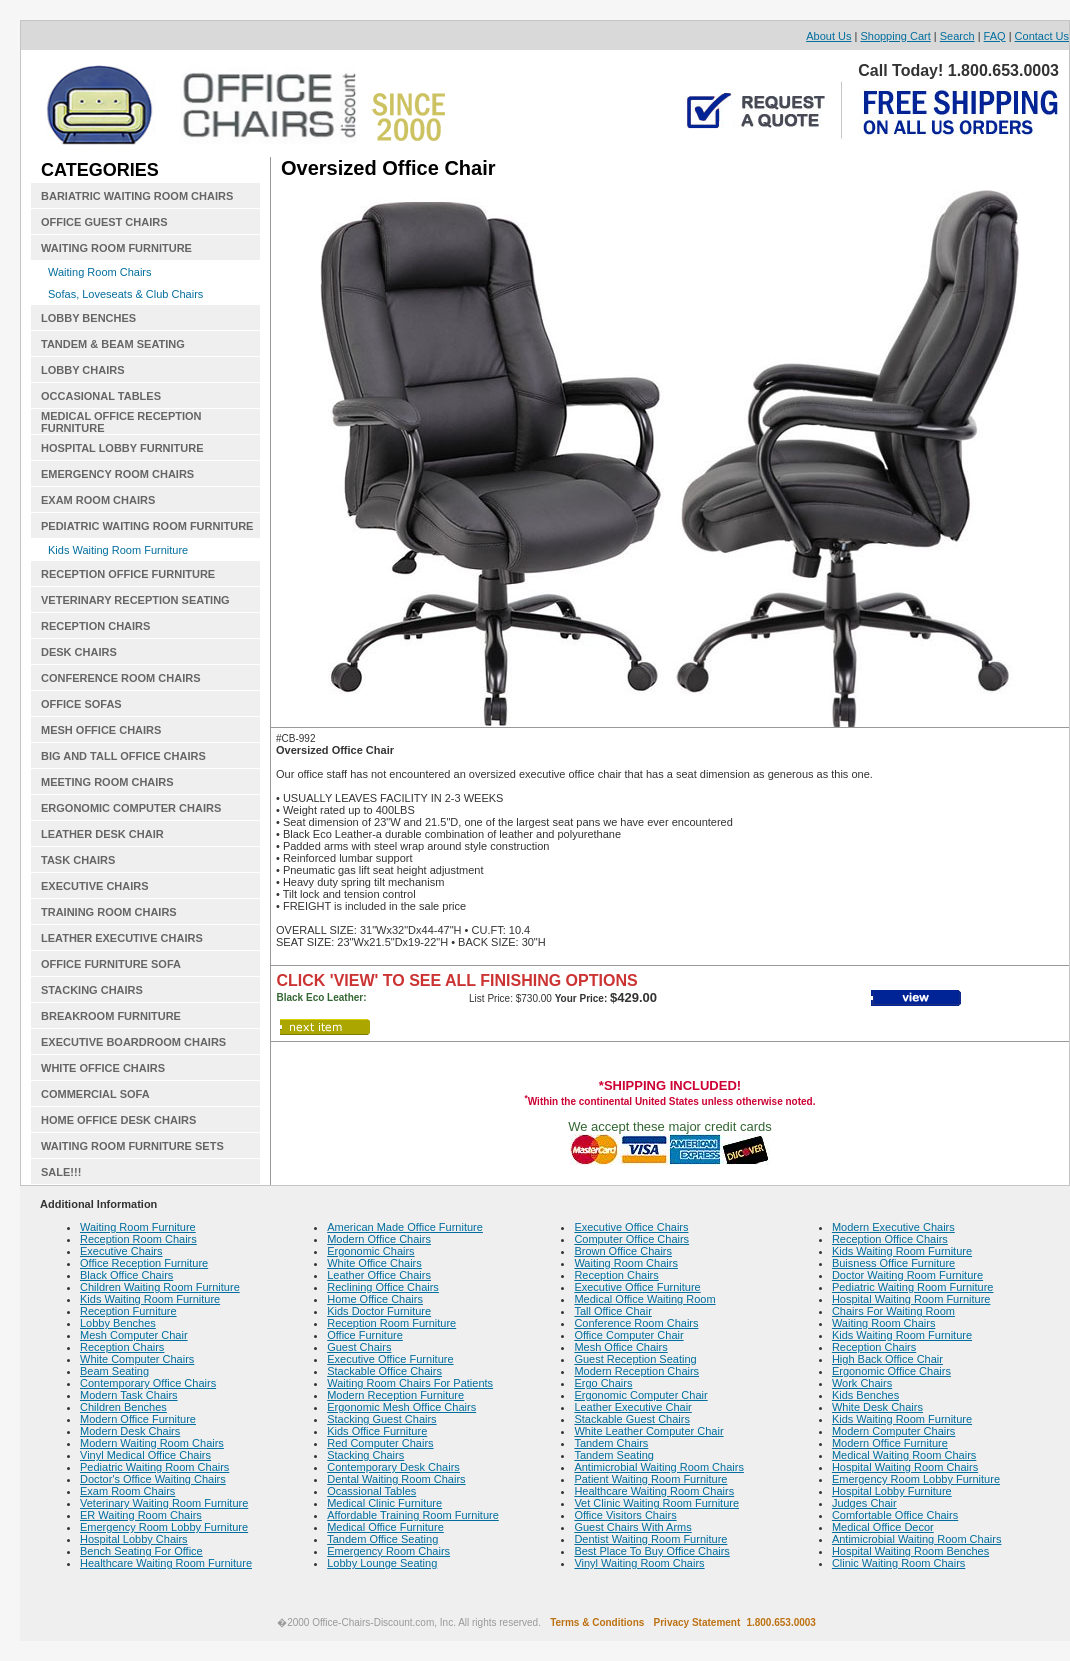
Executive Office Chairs (631, 1227)
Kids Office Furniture (377, 1431)
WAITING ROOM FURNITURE (116, 248)
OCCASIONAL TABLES (101, 396)
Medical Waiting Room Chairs (904, 1455)
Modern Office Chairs (379, 1239)
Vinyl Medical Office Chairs (145, 1455)
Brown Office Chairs (623, 1251)
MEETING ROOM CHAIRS (107, 782)
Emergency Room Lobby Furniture (164, 1527)
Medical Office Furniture (385, 1527)
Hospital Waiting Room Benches (910, 1551)
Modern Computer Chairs (894, 1431)
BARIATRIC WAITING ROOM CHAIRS (137, 196)
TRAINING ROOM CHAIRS (109, 912)
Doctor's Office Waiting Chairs (153, 1479)
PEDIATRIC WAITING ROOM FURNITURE (147, 526)
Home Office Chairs (375, 1299)
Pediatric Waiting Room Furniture (913, 1287)
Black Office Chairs (126, 1275)
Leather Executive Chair (632, 1407)
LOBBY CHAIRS (83, 370)
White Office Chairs (374, 1263)
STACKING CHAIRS (92, 990)
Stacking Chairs (365, 1455)
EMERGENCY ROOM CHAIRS (117, 474)
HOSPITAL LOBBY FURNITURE (122, 448)
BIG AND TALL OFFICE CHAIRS (123, 756)
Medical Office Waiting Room (644, 1299)
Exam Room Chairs (127, 1491)
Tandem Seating (614, 1455)
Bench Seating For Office (141, 1551)
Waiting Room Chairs (100, 272)
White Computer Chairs (137, 1359)
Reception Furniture (128, 1311)
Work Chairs (862, 1383)
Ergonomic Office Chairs (891, 1371)
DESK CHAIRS (79, 652)
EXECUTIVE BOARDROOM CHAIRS (133, 1042)
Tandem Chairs (611, 1443)
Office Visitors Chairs (625, 1515)
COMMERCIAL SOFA (95, 1094)
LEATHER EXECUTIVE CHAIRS (122, 938)
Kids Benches (865, 1395)
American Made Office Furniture (405, 1227)
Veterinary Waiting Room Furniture (164, 1503)
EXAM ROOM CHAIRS (98, 500)
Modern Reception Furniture (395, 1395)
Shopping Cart (895, 36)
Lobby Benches (118, 1323)
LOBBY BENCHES (88, 318)
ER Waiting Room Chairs (141, 1515)
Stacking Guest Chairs (381, 1419)
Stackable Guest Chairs (632, 1419)
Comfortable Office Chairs (895, 1515)
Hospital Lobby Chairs (134, 1539)
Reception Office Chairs (890, 1239)
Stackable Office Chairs (384, 1371)
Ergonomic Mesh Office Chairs (401, 1407)
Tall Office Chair (612, 1311)
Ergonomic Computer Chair (640, 1395)
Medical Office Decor (883, 1527)
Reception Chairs (122, 1347)
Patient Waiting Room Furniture (650, 1479)
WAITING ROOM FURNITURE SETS (132, 1146)
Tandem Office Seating (382, 1539)
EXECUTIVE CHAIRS (95, 886)
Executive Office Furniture (390, 1359)
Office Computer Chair (628, 1335)
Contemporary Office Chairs (148, 1383)
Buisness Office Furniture (893, 1263)
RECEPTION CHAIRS (95, 626)
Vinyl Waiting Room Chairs (639, 1563)
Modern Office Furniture (138, 1419)
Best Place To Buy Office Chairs (652, 1551)
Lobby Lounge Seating (382, 1563)
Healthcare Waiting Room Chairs (654, 1491)
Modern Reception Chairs (636, 1371)
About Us (828, 36)
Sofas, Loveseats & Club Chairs (125, 294)
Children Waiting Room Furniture (160, 1287)
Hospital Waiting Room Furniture (911, 1299)
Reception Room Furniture (391, 1323)
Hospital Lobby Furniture (892, 1491)
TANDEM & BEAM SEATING (113, 344)
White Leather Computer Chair (648, 1431)
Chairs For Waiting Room (893, 1311)
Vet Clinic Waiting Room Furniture (656, 1503)
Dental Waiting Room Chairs (396, 1479)
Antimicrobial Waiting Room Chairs (659, 1467)
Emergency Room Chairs (388, 1551)
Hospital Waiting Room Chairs (905, 1467)
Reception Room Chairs (138, 1239)
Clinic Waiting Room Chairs (898, 1563)
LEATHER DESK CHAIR (102, 834)
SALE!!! (61, 1172)
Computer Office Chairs (631, 1239)
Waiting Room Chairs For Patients (410, 1383)
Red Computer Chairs (380, 1443)
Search (957, 36)
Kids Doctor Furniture (379, 1311)
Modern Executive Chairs (893, 1227)
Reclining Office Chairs (383, 1287)
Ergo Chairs (603, 1383)
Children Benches (123, 1407)
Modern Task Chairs (129, 1395)
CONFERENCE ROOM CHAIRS (121, 678)
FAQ (995, 36)
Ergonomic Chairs (370, 1251)
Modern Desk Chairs (130, 1431)
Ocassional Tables (371, 1491)
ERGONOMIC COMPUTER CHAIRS (131, 808)
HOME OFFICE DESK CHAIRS (118, 1120)
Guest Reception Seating (635, 1359)
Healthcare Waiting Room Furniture (166, 1563)
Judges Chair (864, 1503)
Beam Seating (114, 1371)
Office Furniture (365, 1335)
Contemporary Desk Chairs (393, 1467)
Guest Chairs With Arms (632, 1527)
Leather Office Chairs (379, 1275)
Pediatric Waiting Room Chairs (154, 1467)
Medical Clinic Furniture (384, 1503)
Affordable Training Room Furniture (413, 1515)
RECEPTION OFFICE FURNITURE (128, 574)
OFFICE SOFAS (81, 704)
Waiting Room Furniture (138, 1227)
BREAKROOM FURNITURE (111, 1016)
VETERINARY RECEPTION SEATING (135, 600)
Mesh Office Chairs (620, 1347)
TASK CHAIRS (78, 860)
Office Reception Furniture (144, 1263)
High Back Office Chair (887, 1359)
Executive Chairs (121, 1251)
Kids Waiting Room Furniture (118, 550)
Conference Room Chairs (636, 1323)
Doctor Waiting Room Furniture (907, 1275)
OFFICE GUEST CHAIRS (104, 222)
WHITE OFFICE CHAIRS (103, 1068)
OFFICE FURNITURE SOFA (111, 964)
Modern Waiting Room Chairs (152, 1443)
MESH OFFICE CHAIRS (101, 730)
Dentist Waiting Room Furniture (650, 1539)
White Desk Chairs (877, 1407)
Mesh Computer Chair (134, 1335)
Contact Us (1042, 36)
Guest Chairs (359, 1347)
